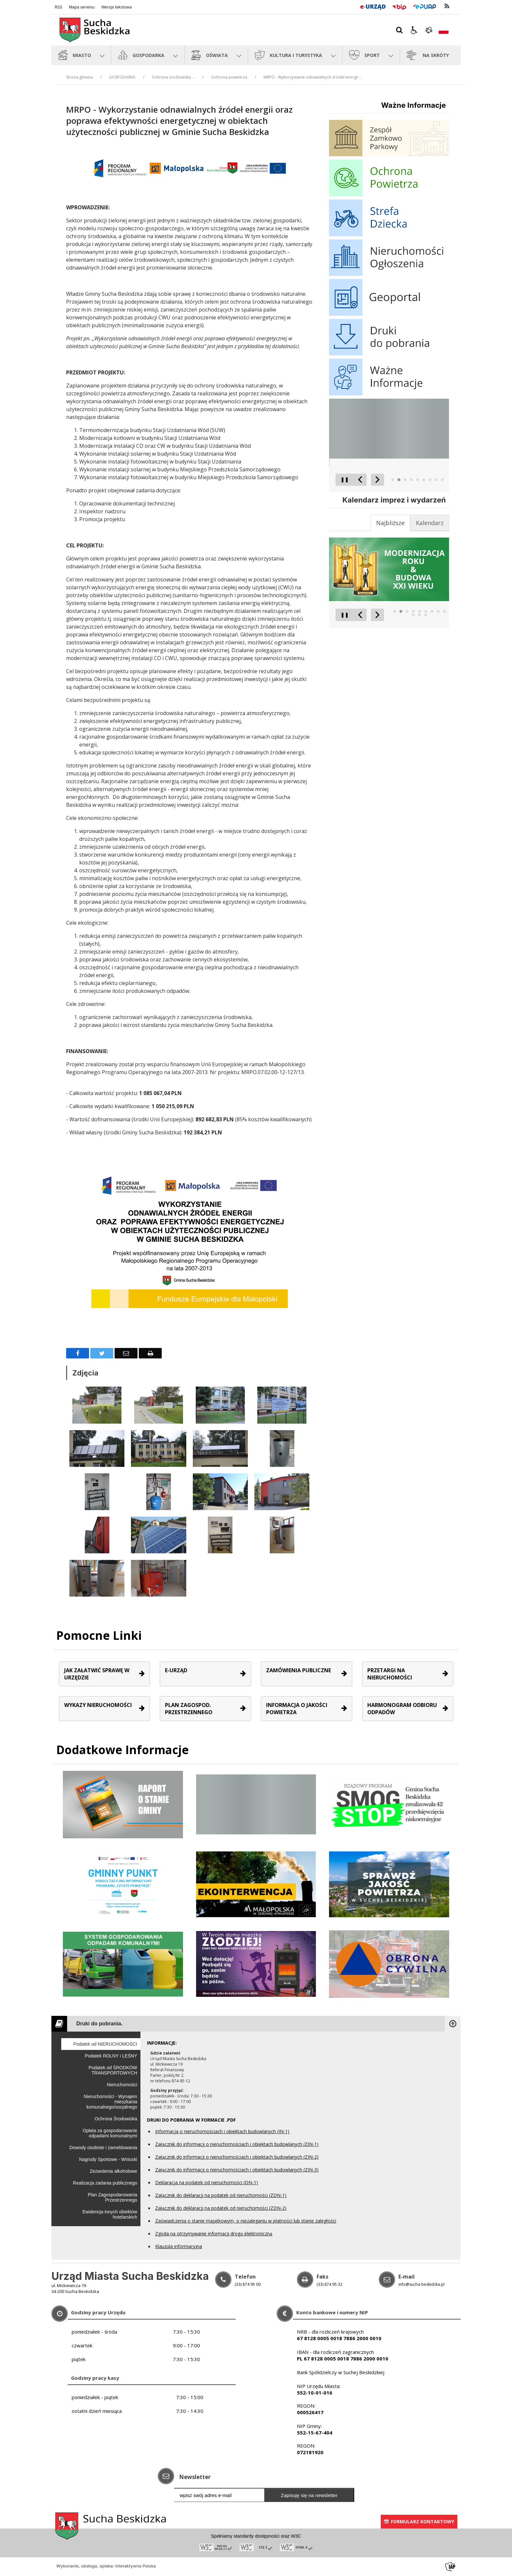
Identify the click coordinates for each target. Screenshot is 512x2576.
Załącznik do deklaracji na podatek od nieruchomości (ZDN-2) (220, 2208)
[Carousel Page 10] (413, 615)
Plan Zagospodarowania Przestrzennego (112, 2197)
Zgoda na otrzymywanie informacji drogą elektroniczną (213, 2233)
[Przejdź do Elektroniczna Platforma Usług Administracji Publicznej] (424, 6)
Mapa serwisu (82, 7)
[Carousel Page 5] (417, 479)
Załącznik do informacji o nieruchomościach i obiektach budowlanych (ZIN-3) (237, 2170)
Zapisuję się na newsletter (309, 2495)
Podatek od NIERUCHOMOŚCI (105, 2044)
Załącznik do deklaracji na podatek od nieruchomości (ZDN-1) (220, 2195)
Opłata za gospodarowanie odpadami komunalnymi (109, 2133)
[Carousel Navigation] (369, 480)
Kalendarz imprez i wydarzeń (394, 500)
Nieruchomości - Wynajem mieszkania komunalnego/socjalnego (110, 2102)
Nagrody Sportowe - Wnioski (108, 2159)
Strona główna (79, 77)
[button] (414, 30)
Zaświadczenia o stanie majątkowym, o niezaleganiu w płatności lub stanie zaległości (245, 2221)
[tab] (429, 523)
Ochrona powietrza (229, 77)
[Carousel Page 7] (430, 479)
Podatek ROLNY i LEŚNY (111, 2055)
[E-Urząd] (372, 6)
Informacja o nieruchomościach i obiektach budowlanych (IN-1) (222, 2131)
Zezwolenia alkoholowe (113, 2171)
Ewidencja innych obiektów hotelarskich (109, 2214)
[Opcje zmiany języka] (443, 30)
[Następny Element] (377, 480)
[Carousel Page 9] (442, 479)
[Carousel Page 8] (436, 479)
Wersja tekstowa (116, 7)
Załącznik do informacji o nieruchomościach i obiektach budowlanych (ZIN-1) (237, 2144)
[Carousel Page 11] (419, 615)
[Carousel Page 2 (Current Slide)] (398, 479)
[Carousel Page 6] (423, 479)
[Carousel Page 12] (425, 615)
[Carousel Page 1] (392, 479)
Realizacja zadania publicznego (105, 2183)
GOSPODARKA (122, 77)
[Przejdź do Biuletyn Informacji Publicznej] (399, 6)
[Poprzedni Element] (360, 480)
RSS (58, 7)
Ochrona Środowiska (116, 2118)
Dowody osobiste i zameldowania (103, 2147)
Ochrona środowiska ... (173, 77)
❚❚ (342, 479)
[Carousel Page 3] (405, 479)
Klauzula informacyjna (178, 2246)
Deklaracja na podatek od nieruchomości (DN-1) (206, 2182)
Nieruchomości (122, 2084)
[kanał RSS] (447, 6)
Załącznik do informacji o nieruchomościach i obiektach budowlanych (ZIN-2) (237, 2157)
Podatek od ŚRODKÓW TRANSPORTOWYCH (112, 2070)
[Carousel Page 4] (411, 479)
